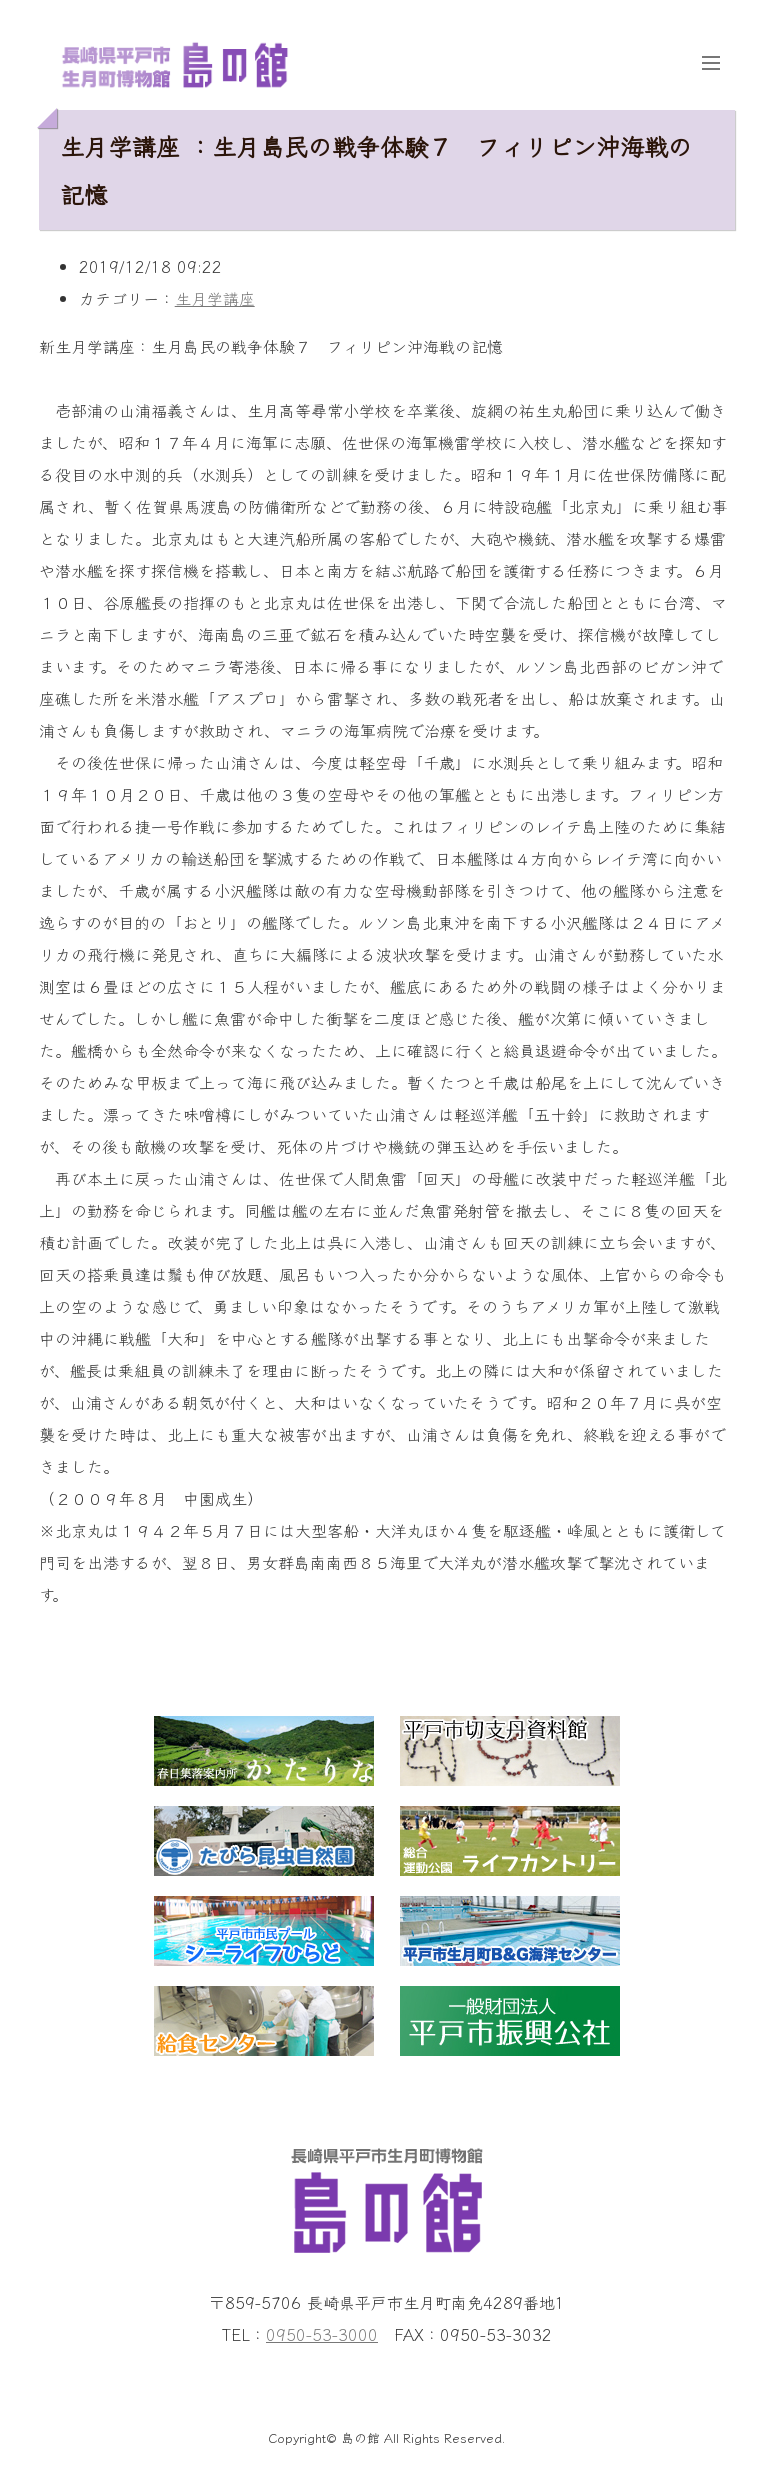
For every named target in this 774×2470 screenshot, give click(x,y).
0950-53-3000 (322, 2334)
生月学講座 (215, 298)
